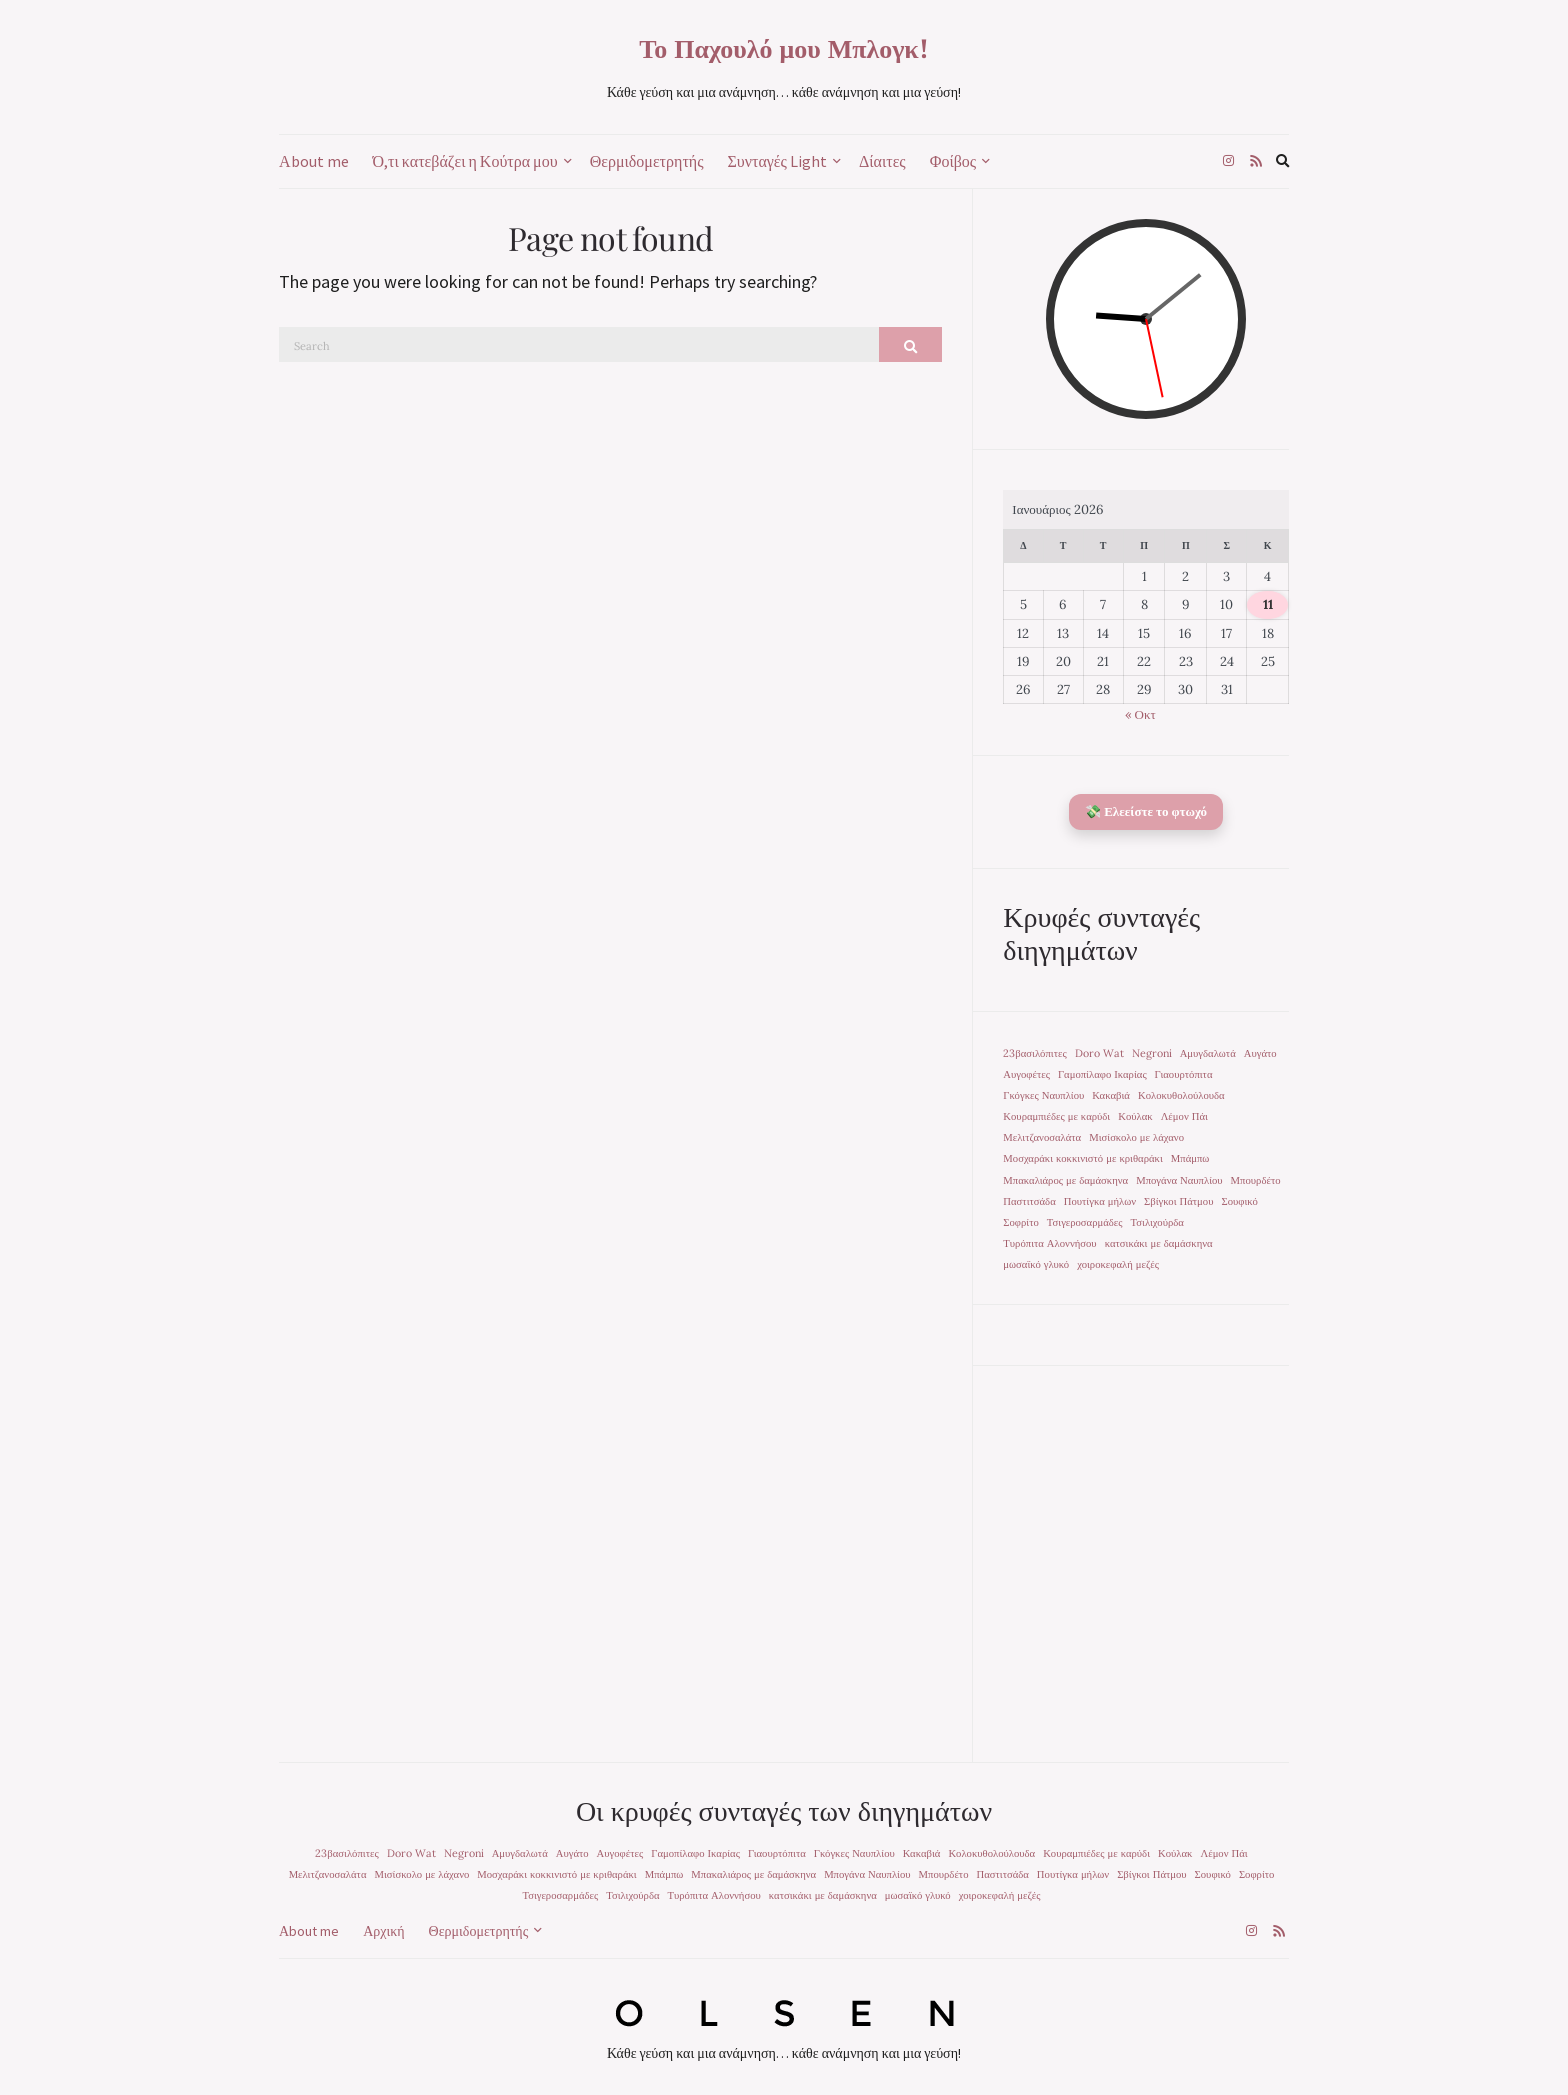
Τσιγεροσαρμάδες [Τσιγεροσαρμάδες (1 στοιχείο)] (1085, 1222)
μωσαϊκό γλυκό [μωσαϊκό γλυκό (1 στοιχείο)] (1036, 1264)
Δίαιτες (882, 161)
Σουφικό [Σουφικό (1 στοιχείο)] (1239, 1201)
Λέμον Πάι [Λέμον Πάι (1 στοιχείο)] (1184, 1116)
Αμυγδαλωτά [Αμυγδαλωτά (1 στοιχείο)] (1208, 1053)
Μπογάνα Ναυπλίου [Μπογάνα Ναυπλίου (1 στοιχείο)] (1179, 1180)
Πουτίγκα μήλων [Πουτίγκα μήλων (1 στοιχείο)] (1100, 1201)
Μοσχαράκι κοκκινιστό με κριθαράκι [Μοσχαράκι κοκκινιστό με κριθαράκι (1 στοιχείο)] (1082, 1158)
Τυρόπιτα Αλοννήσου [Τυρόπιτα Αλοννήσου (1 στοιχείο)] (1049, 1243)
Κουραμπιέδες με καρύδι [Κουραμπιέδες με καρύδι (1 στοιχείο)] (1056, 1116)
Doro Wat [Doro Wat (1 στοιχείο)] (1099, 1053)
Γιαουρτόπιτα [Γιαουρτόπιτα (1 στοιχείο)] (1184, 1074)
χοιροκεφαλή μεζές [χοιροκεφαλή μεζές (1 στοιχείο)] (1118, 1264)
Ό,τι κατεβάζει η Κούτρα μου (465, 161)
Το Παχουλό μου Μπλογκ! (784, 48)
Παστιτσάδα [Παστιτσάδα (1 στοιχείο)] (1029, 1201)
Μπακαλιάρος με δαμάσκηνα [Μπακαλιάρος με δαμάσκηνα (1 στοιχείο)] (1065, 1180)
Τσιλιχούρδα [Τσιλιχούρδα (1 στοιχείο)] (1157, 1222)
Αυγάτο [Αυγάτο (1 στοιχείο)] (1260, 1053)
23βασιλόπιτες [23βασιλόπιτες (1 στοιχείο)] (1034, 1053)
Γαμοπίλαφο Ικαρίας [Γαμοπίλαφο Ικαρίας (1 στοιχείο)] (1102, 1074)
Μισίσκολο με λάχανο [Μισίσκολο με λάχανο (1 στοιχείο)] (1136, 1137)
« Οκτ (1140, 714)
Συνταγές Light (777, 161)
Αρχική (383, 1931)
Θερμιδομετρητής (647, 161)
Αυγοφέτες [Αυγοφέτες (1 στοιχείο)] (1026, 1074)
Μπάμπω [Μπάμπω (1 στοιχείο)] (1190, 1158)
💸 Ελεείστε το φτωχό (1146, 811)
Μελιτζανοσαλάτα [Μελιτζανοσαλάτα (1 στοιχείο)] (1042, 1137)
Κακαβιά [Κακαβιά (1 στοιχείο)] (1111, 1095)
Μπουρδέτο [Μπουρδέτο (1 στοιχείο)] (1256, 1180)
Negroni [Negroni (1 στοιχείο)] (1152, 1053)
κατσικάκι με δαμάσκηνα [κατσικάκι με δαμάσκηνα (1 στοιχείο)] (1159, 1243)
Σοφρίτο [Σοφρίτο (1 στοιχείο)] (1020, 1222)
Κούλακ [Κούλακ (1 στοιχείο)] (1135, 1116)
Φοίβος (953, 161)
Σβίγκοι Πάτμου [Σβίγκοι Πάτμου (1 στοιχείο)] (1178, 1201)
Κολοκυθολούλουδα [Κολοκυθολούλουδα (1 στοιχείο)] (1181, 1095)
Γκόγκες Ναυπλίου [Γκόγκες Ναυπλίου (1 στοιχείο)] (1043, 1095)
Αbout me (314, 161)
